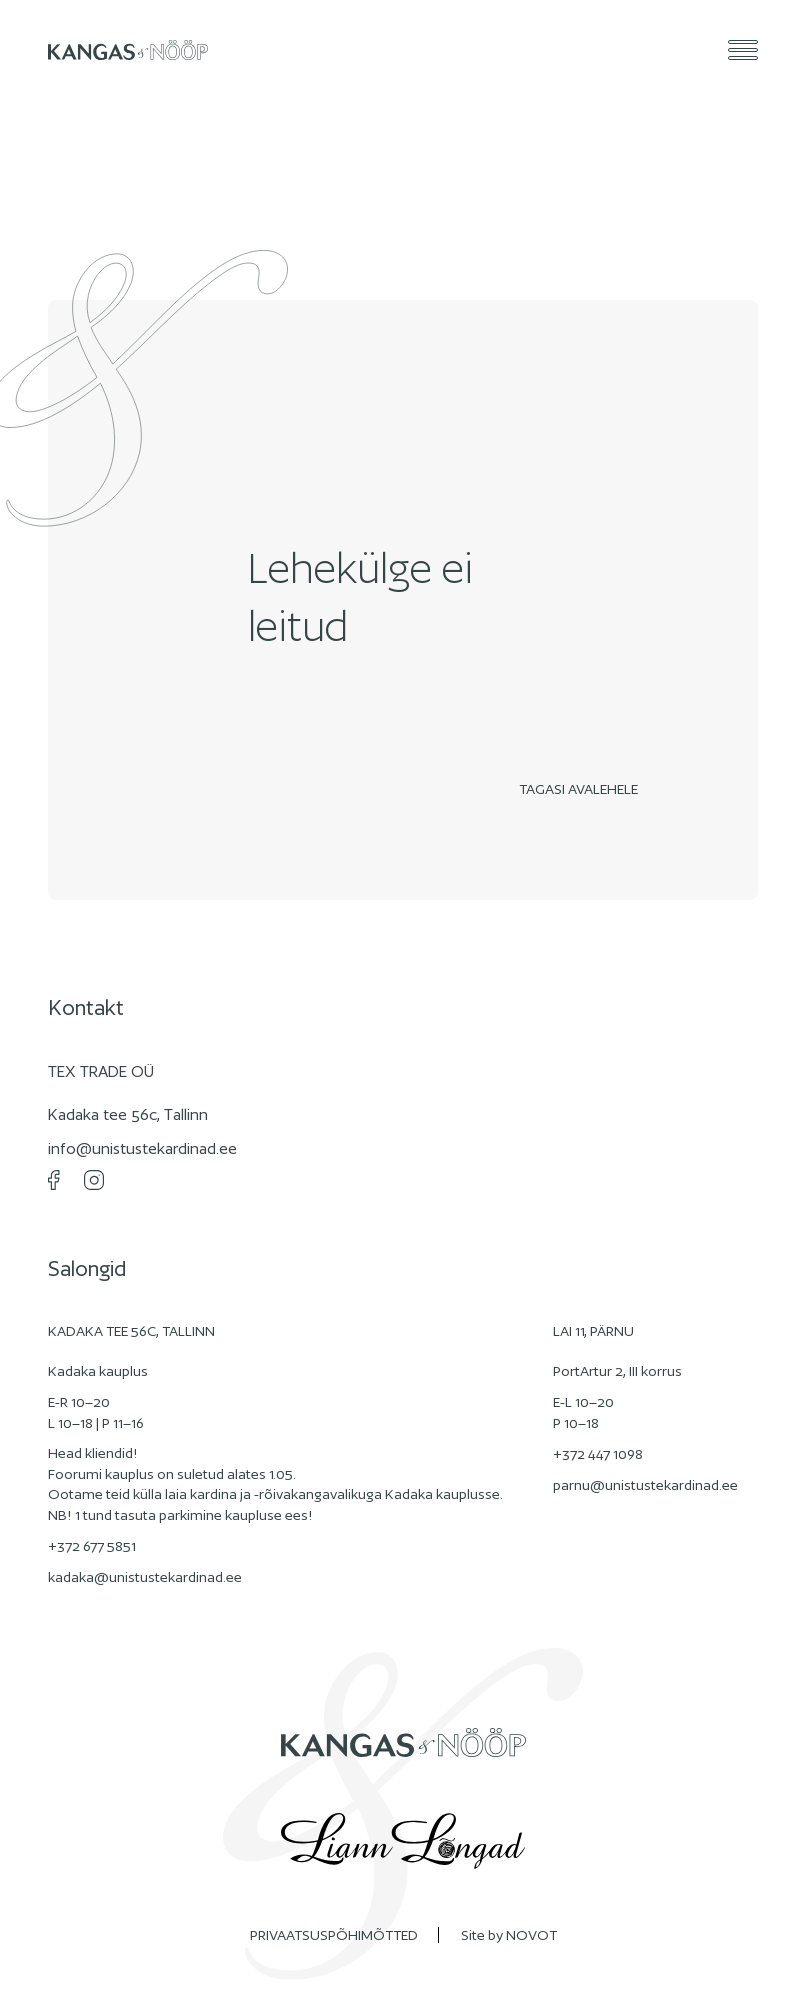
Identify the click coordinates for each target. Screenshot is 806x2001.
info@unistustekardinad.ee (142, 1148)
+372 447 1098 (598, 1454)
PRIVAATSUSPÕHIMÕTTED (334, 1935)
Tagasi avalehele (583, 789)
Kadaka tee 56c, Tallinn (128, 1114)
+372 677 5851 (92, 1546)
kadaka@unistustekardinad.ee (145, 1577)
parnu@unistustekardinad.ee (645, 1485)
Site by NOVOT (509, 1935)
